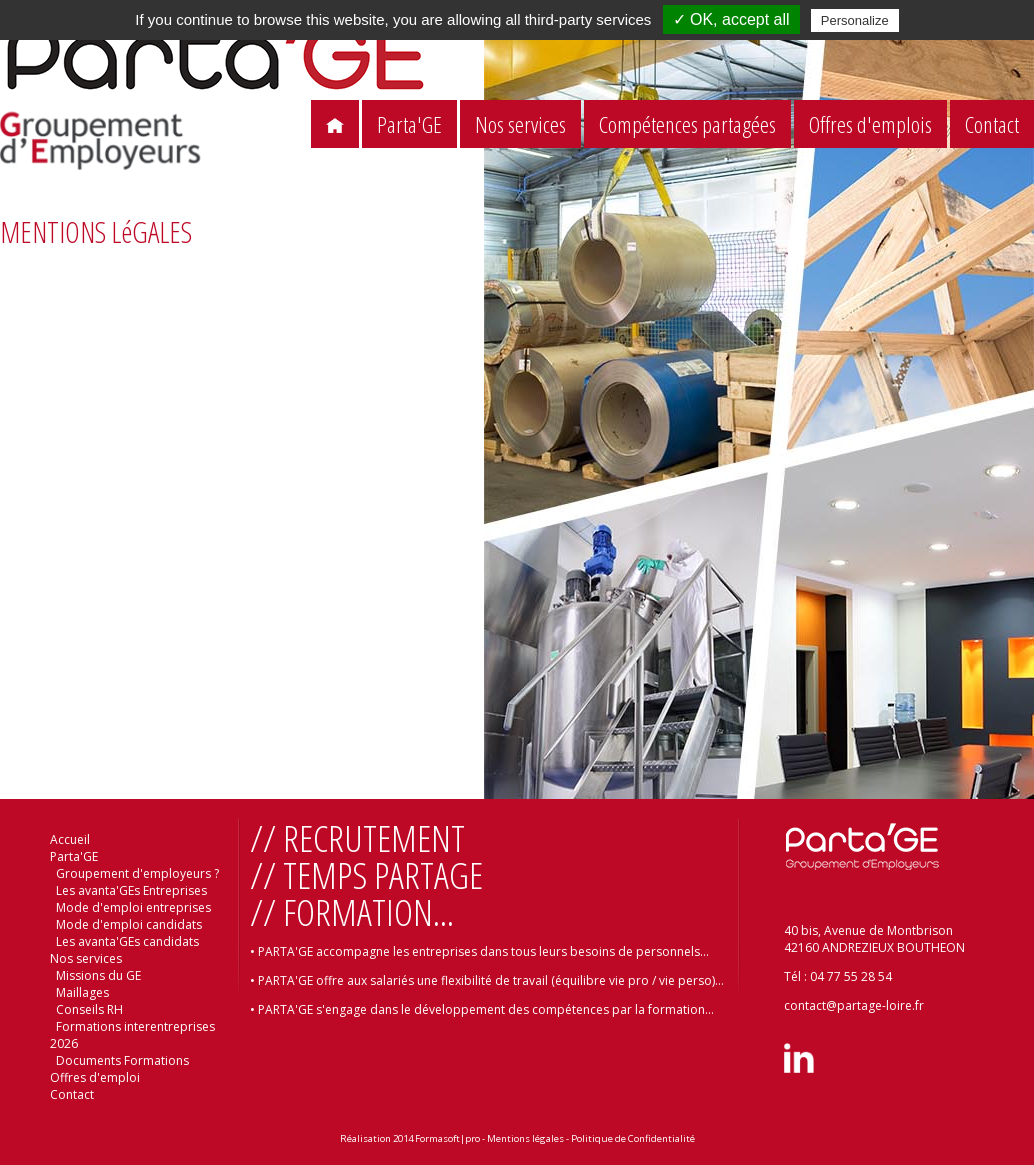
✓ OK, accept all (731, 19)
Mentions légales (525, 1138)
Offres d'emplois (870, 124)
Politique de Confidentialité (633, 1138)
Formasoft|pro (447, 1138)
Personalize (855, 20)
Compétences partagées (687, 124)
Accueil (70, 839)
